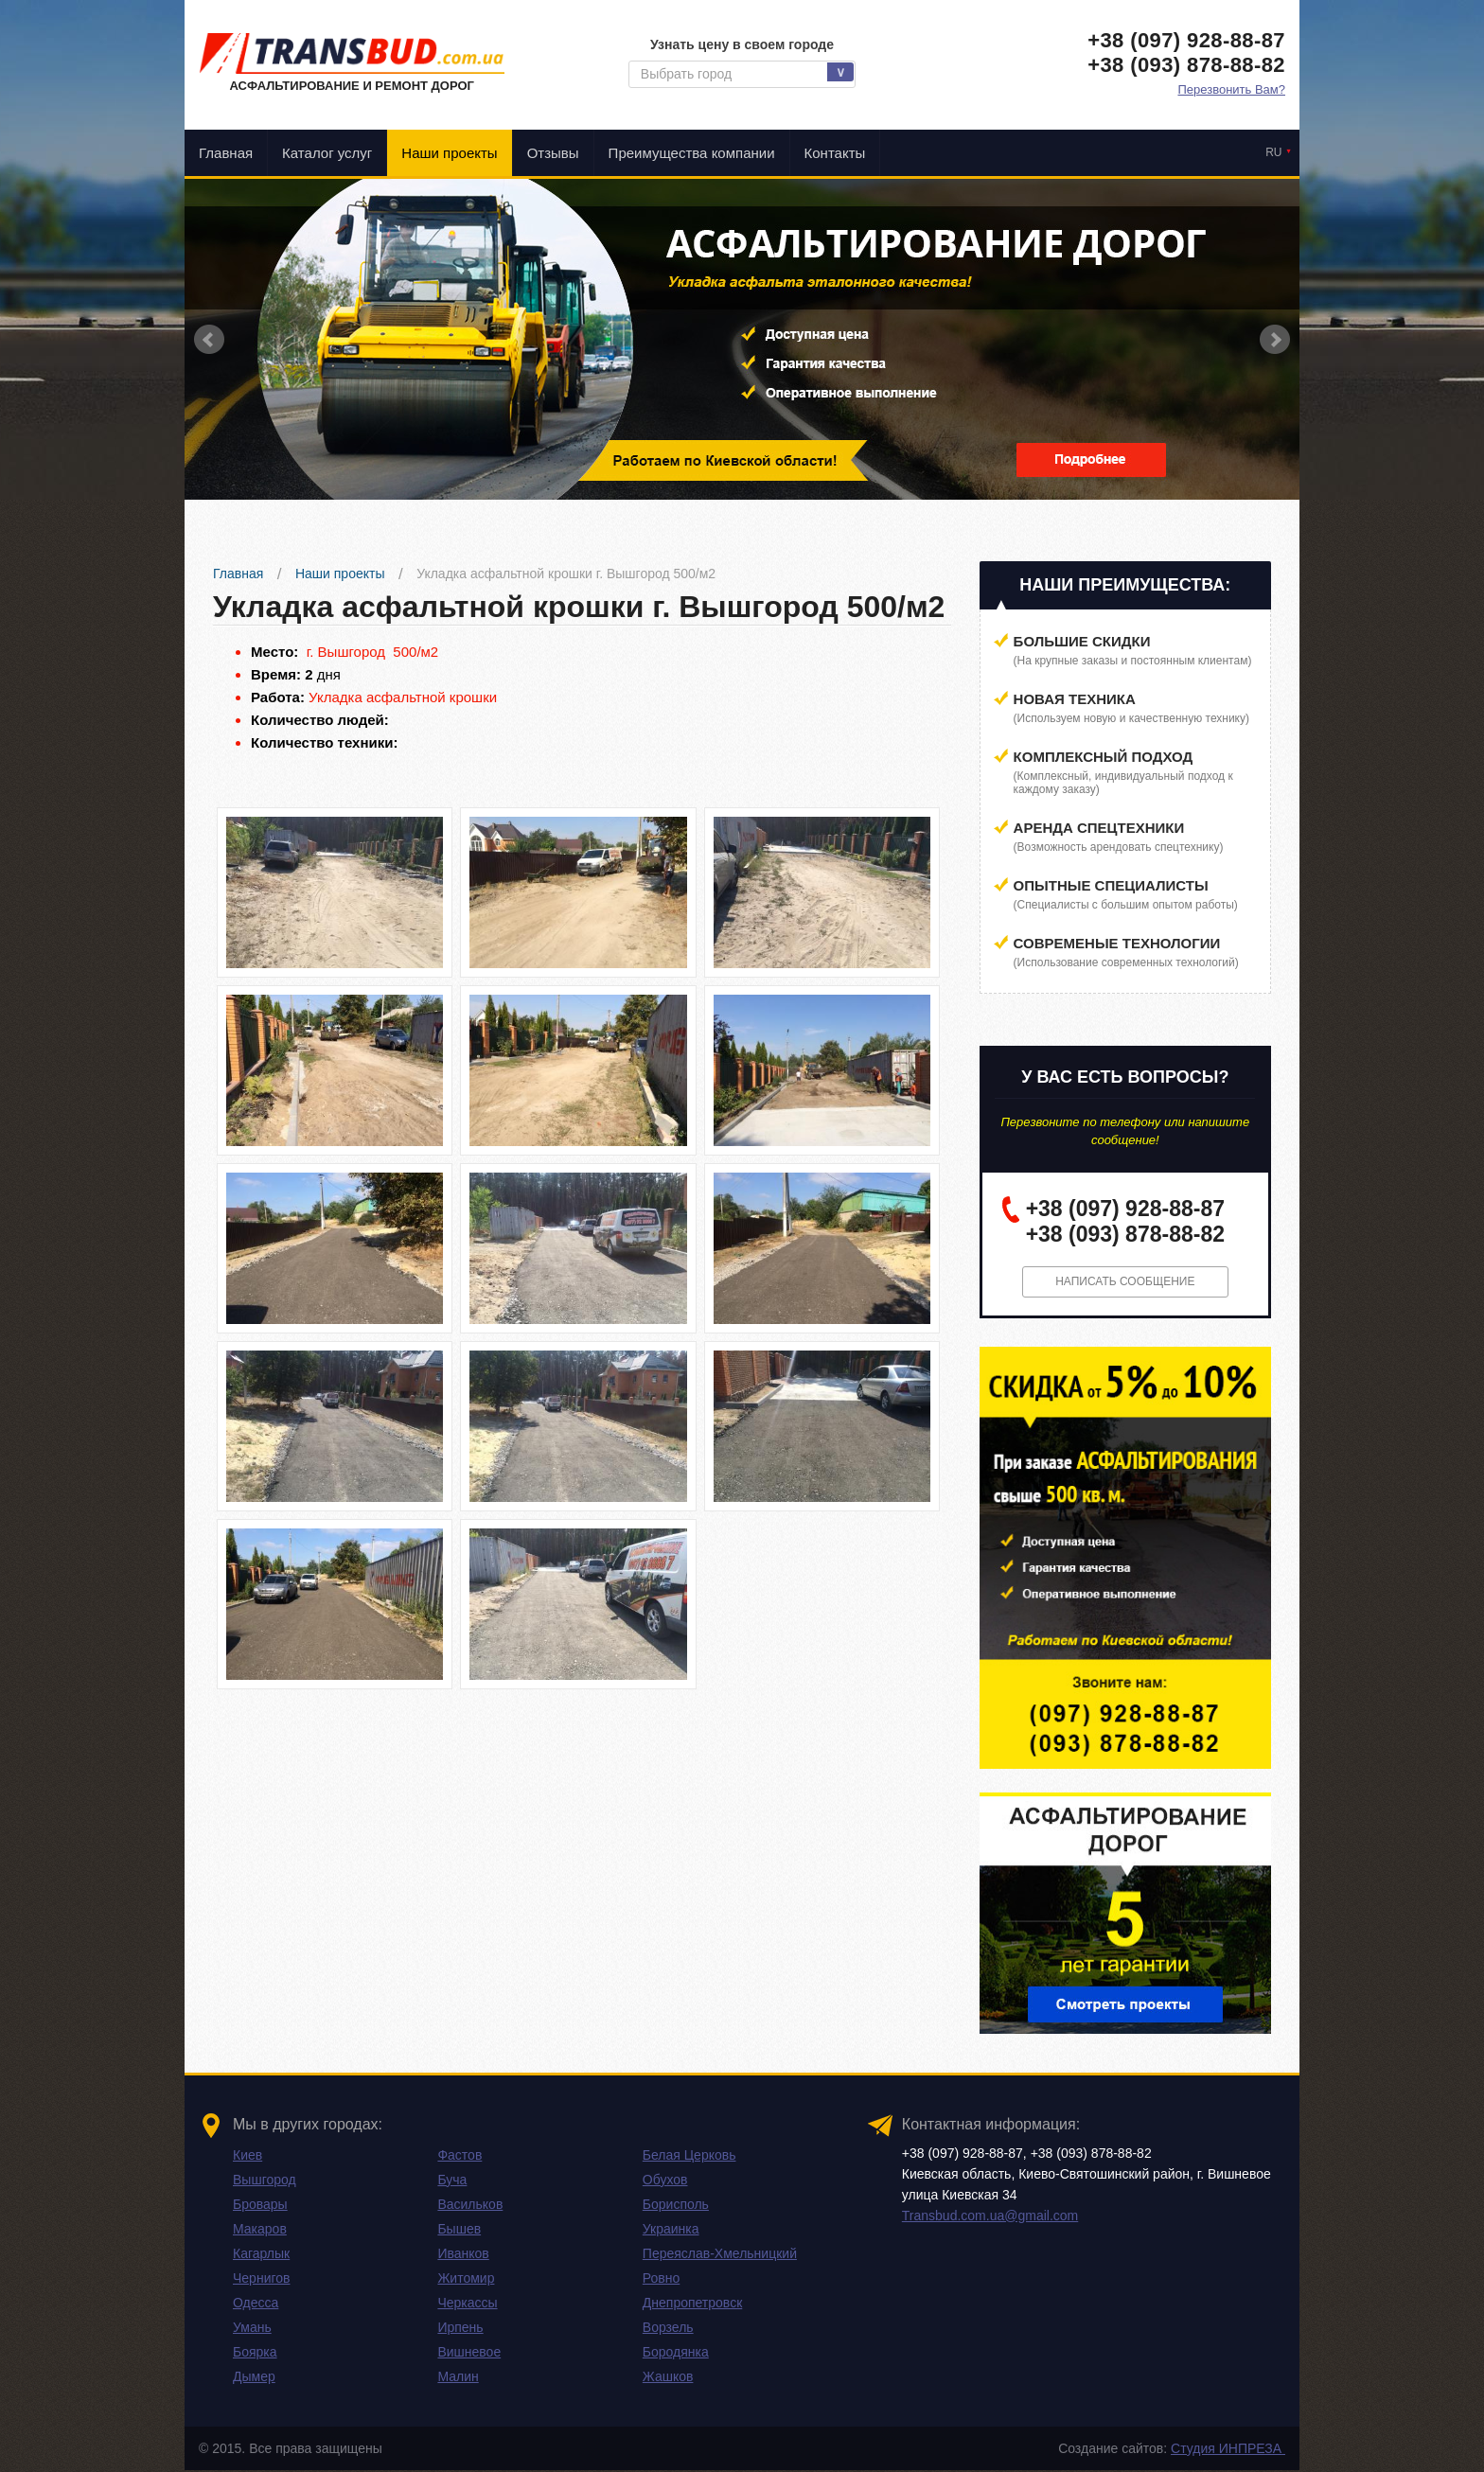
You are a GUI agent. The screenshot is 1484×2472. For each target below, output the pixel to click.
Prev (209, 340)
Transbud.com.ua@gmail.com (990, 2217)
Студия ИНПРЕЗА (1228, 2450)
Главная (226, 153)
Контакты (835, 153)
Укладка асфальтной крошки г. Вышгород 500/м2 (566, 573)
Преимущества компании (692, 153)
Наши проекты (449, 153)
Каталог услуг (327, 153)
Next (1275, 340)
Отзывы (553, 153)
